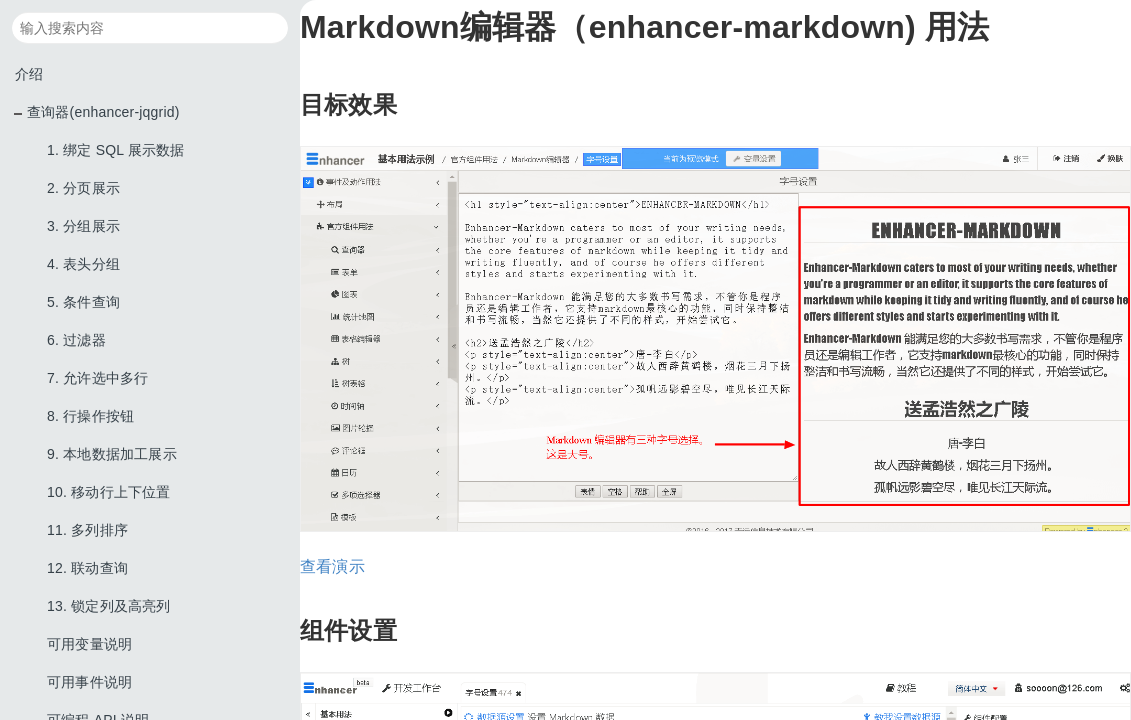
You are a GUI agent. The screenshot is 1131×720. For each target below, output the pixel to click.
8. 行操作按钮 (90, 416)
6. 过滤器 (76, 340)
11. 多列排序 (87, 530)
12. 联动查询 (87, 568)
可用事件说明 (89, 682)
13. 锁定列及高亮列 (109, 606)
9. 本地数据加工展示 (112, 454)
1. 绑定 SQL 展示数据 (116, 150)
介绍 (29, 74)
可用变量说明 (89, 644)
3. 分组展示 (83, 226)
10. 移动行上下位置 (109, 492)
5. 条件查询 (83, 302)
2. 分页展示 (83, 188)
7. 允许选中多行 (97, 378)
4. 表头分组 (83, 264)
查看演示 (332, 566)
